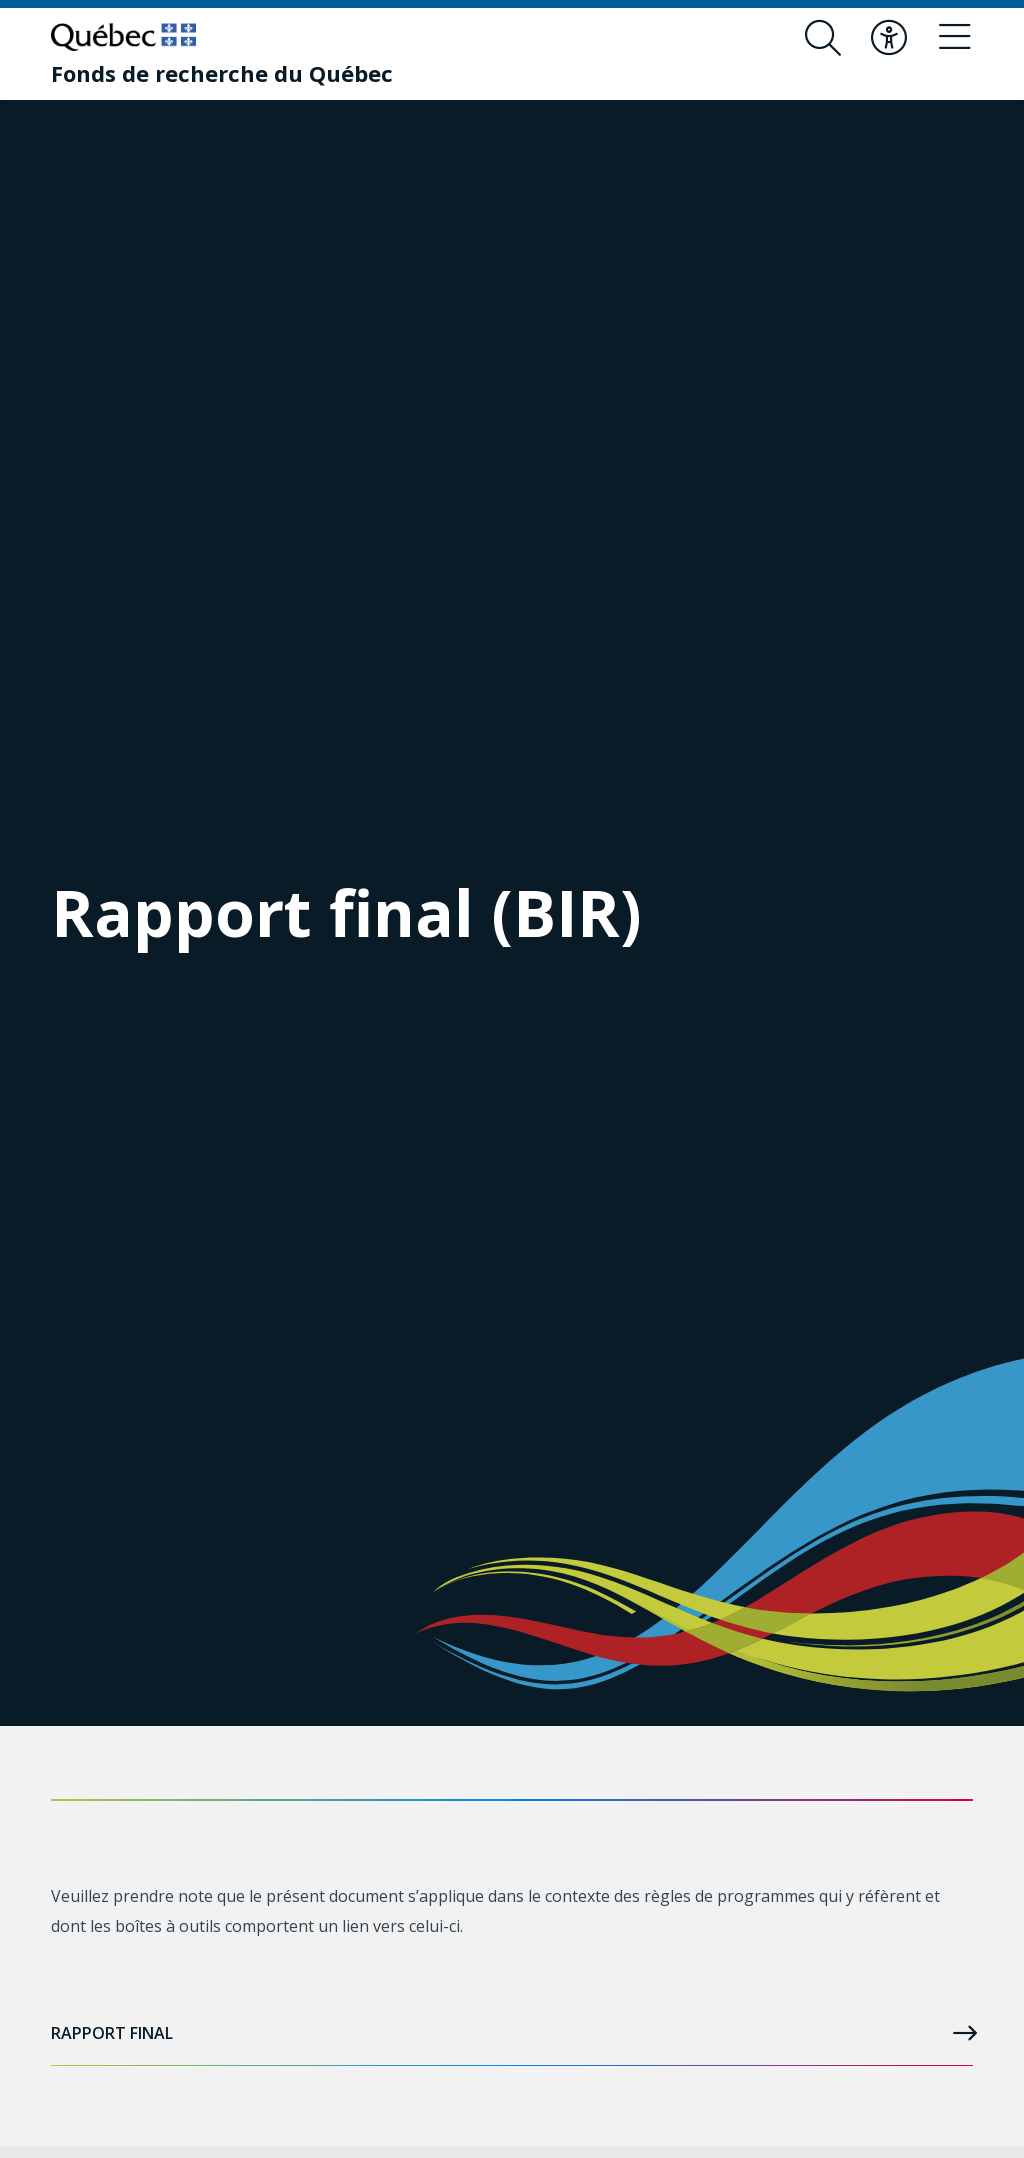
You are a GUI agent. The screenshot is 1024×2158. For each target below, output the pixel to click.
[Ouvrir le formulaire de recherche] (823, 38)
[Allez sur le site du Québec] (123, 37)
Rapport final (512, 2033)
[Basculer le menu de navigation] (955, 38)
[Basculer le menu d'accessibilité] (889, 38)
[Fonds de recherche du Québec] (222, 73)
